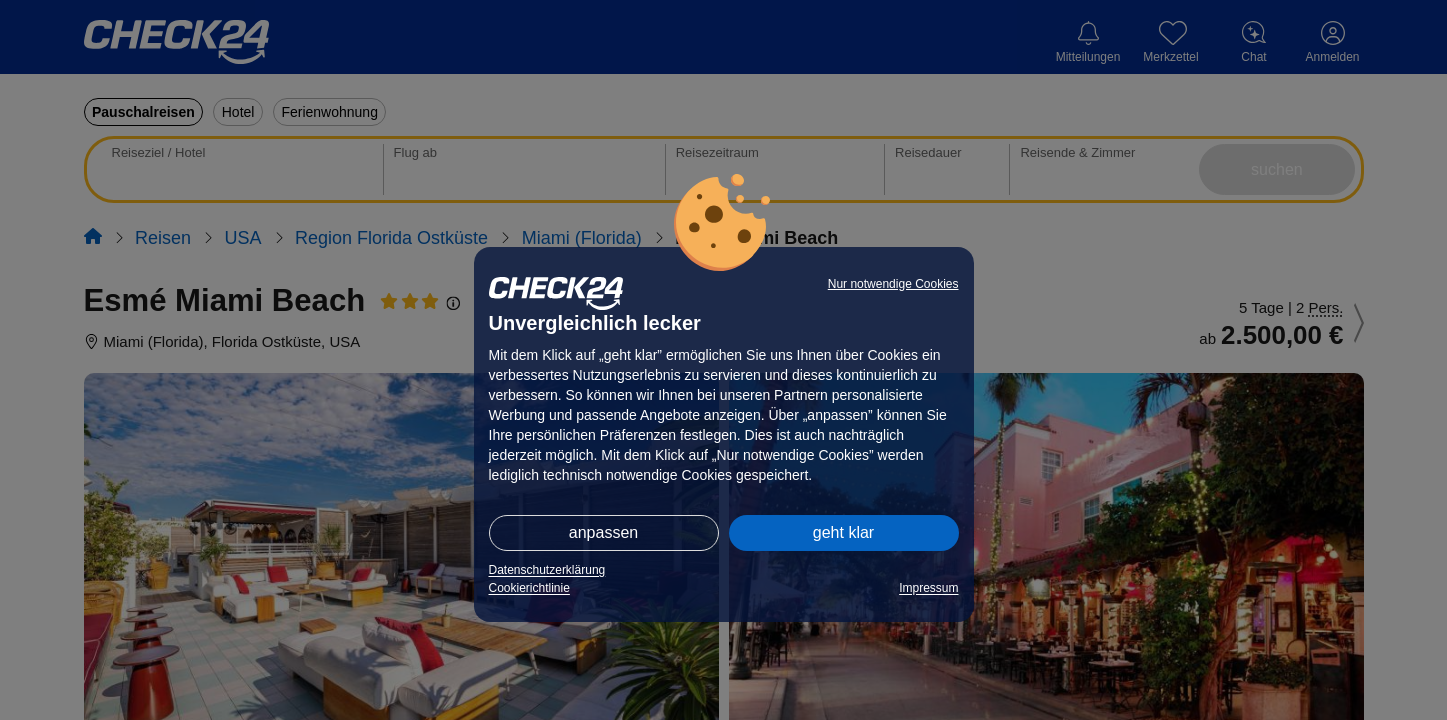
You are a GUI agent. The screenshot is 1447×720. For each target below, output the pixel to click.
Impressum (928, 588)
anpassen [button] (603, 532)
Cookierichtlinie (529, 588)
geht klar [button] (843, 532)
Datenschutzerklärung (547, 570)
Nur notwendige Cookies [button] (893, 284)
